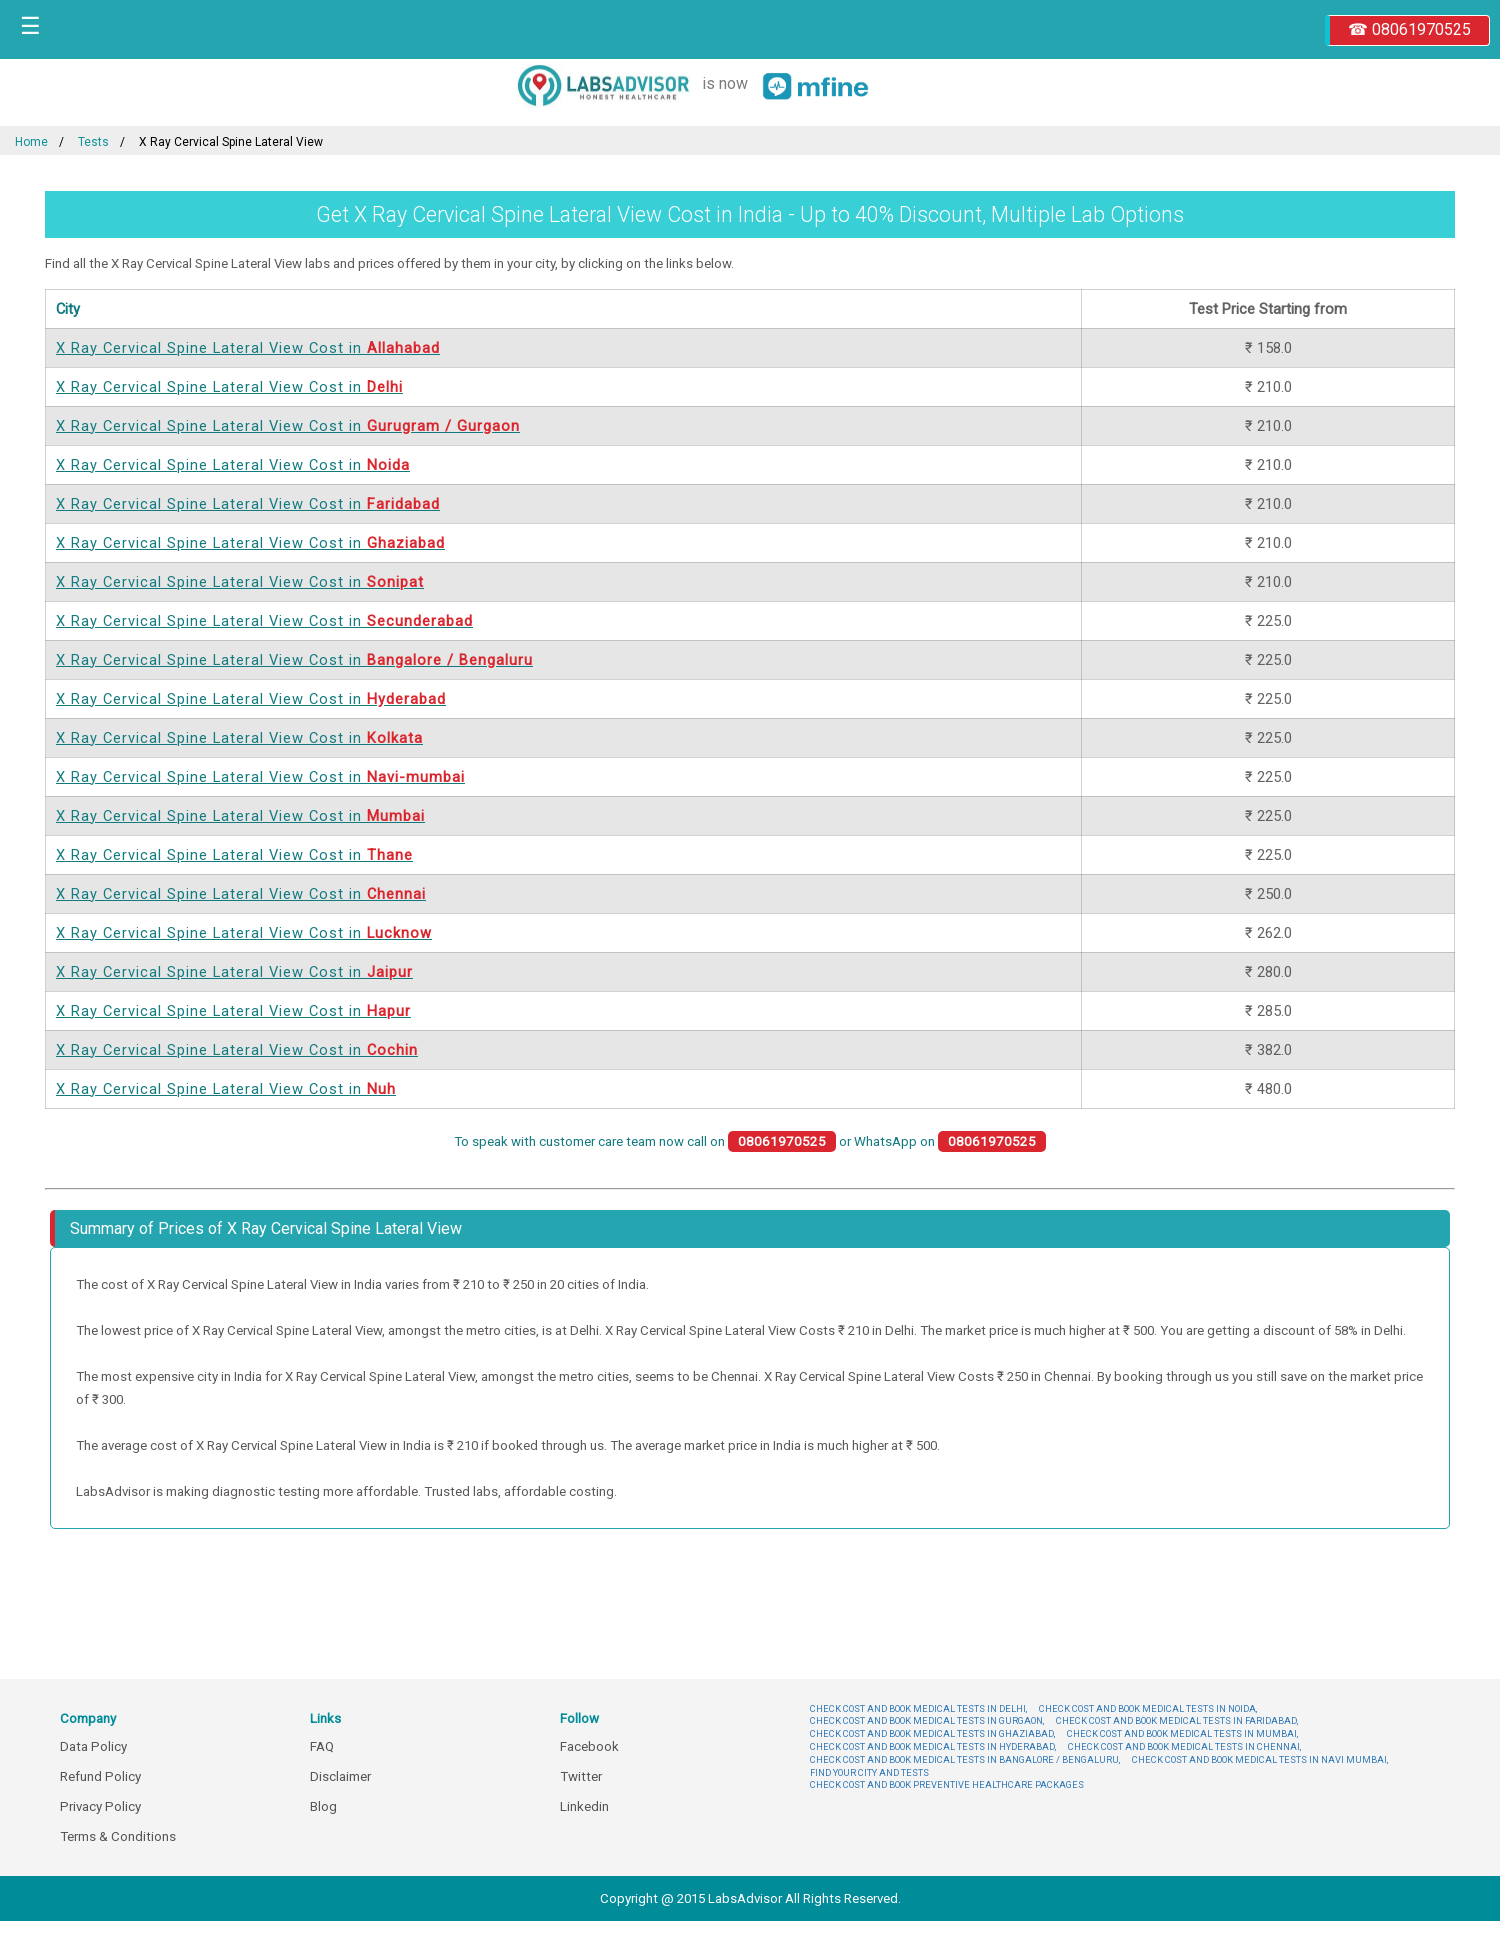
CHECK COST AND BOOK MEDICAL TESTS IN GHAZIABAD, (932, 1733)
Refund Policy (100, 1776)
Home (31, 142)
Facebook (589, 1746)
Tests (93, 142)
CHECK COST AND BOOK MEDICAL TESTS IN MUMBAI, (1182, 1733)
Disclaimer (340, 1776)
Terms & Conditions (118, 1836)
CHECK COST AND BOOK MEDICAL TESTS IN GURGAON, (927, 1720)
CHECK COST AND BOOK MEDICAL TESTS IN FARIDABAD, (1177, 1720)
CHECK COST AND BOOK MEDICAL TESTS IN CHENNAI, (1184, 1746)
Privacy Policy (100, 1806)
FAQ (322, 1746)
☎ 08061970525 (1409, 29)
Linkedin (584, 1806)
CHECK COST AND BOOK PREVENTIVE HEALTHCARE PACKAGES (947, 1784)
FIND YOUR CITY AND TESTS (869, 1772)
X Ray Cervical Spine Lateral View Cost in (248, 348)
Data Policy (93, 1746)
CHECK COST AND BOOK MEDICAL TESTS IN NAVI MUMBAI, (1260, 1759)
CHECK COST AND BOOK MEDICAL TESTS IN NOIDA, (1148, 1708)
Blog (323, 1806)
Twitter (581, 1776)
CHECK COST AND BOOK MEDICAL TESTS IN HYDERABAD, (933, 1746)
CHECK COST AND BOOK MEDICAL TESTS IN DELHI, (918, 1708)
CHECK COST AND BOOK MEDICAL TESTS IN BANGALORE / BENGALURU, (965, 1759)
